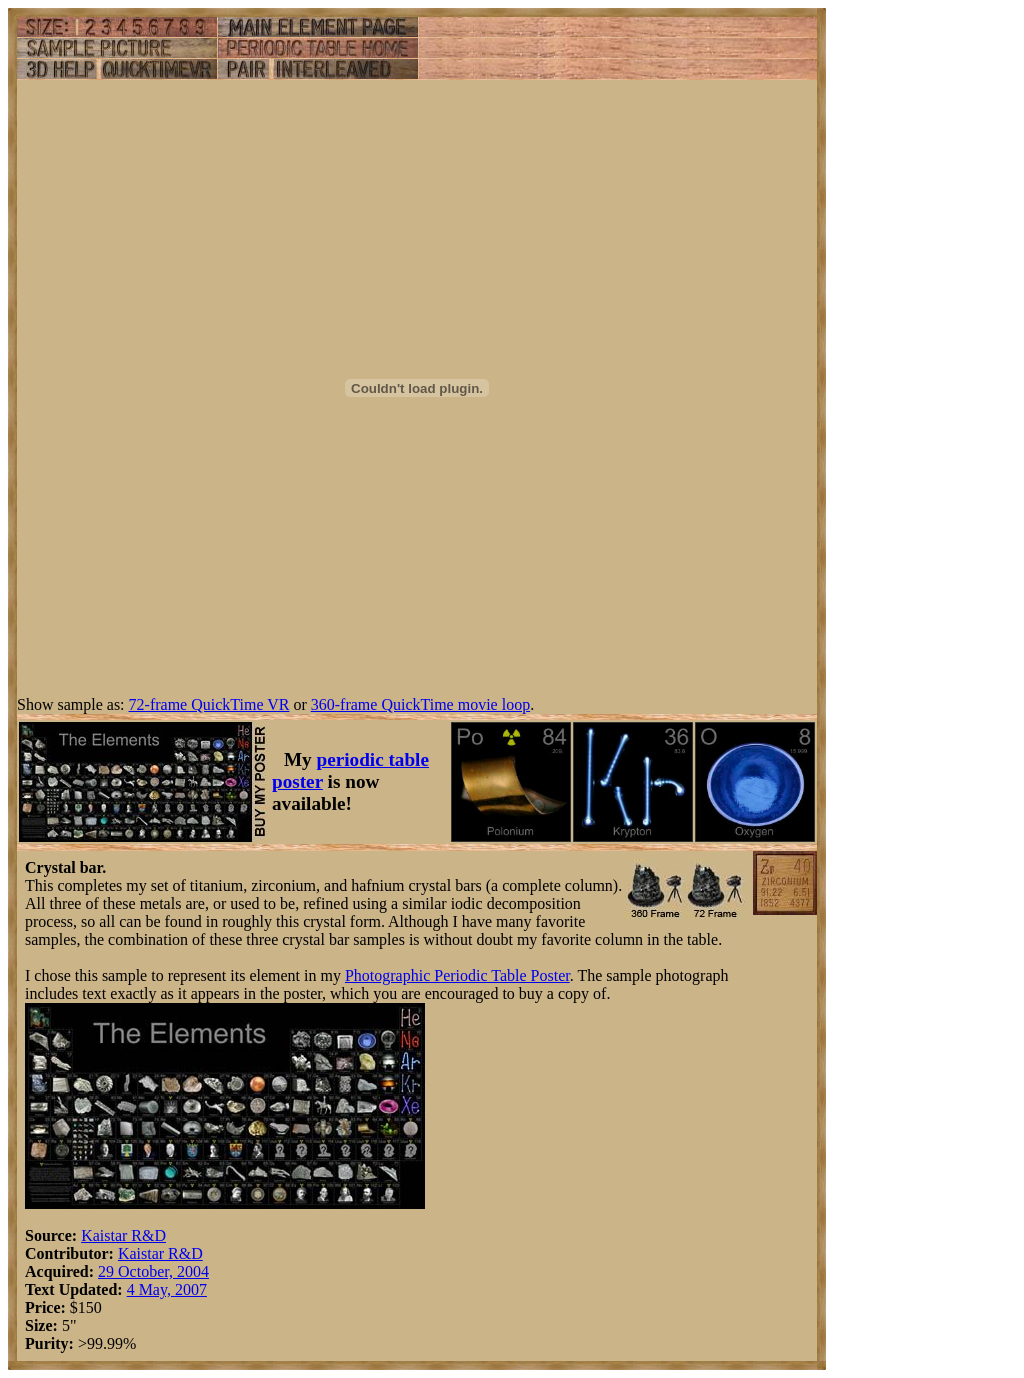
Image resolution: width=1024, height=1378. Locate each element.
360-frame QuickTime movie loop (420, 704)
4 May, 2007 (167, 1289)
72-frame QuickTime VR (209, 704)
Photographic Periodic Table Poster (457, 975)
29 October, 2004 (153, 1271)
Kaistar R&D (123, 1235)
